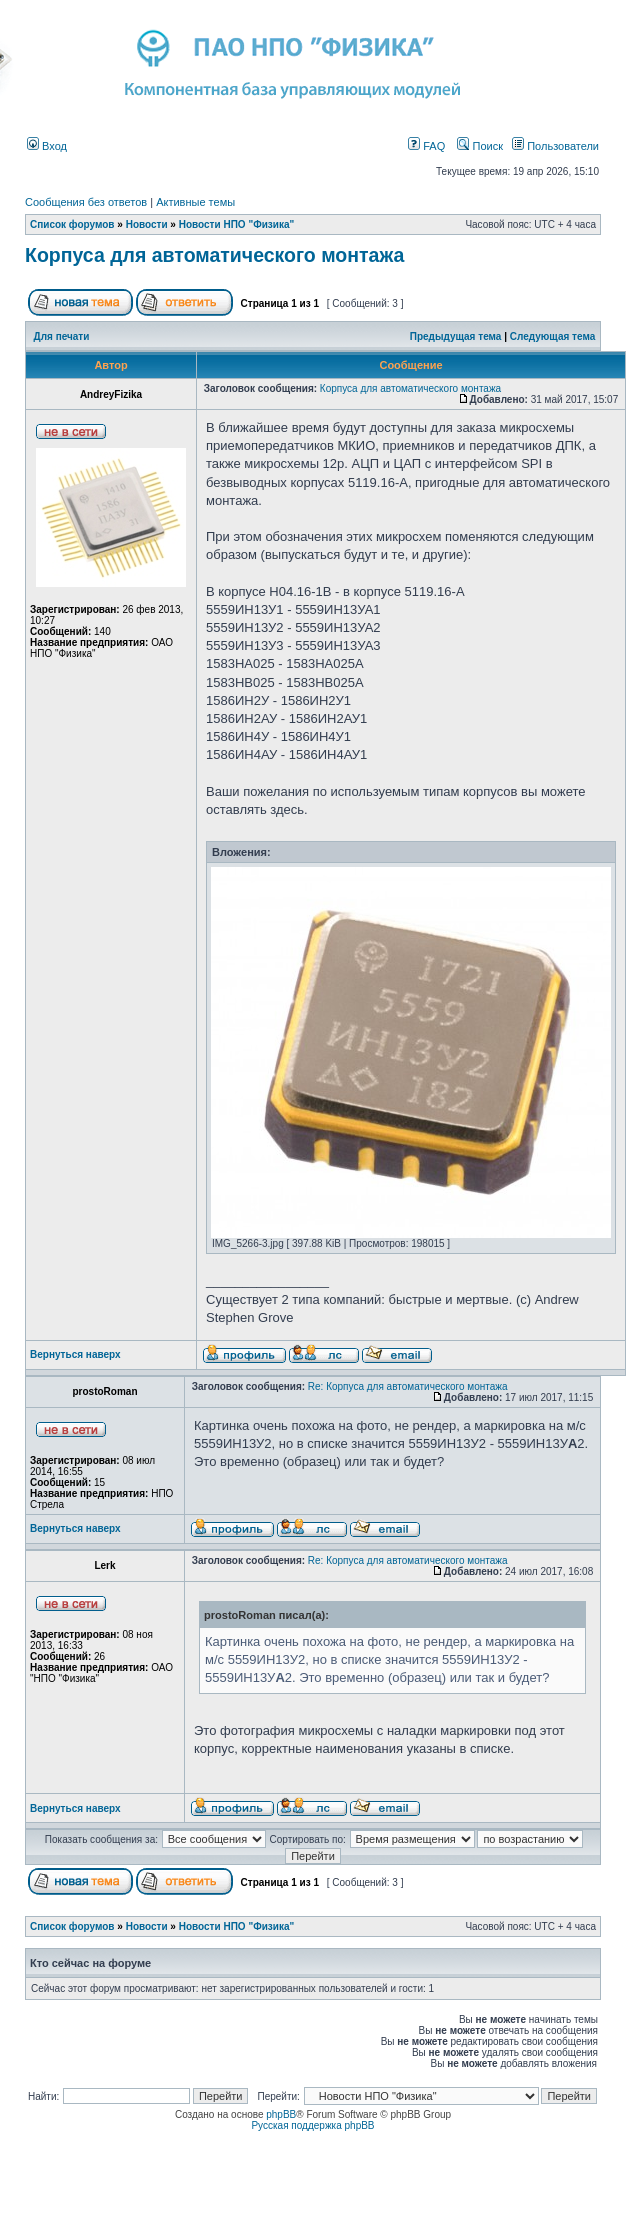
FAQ (426, 146)
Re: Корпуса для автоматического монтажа (408, 1386)
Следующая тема (552, 336)
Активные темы (195, 202)
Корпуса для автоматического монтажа (214, 255)
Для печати (62, 336)
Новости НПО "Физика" (237, 224)
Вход (47, 146)
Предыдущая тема (456, 336)
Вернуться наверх (75, 1354)
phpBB (281, 2114)
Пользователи (555, 146)
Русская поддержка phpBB (312, 2125)
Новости (147, 224)
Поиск (480, 146)
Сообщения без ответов (86, 202)
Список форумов (72, 224)
